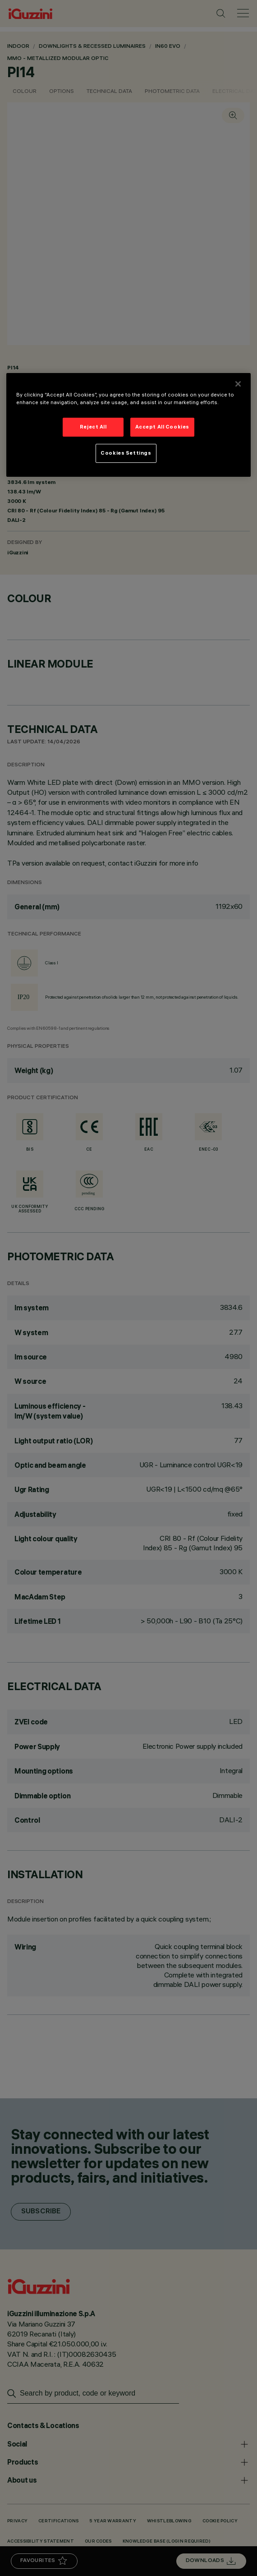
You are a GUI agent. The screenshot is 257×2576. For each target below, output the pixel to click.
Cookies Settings (126, 453)
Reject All (93, 427)
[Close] (238, 384)
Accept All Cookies (162, 427)
